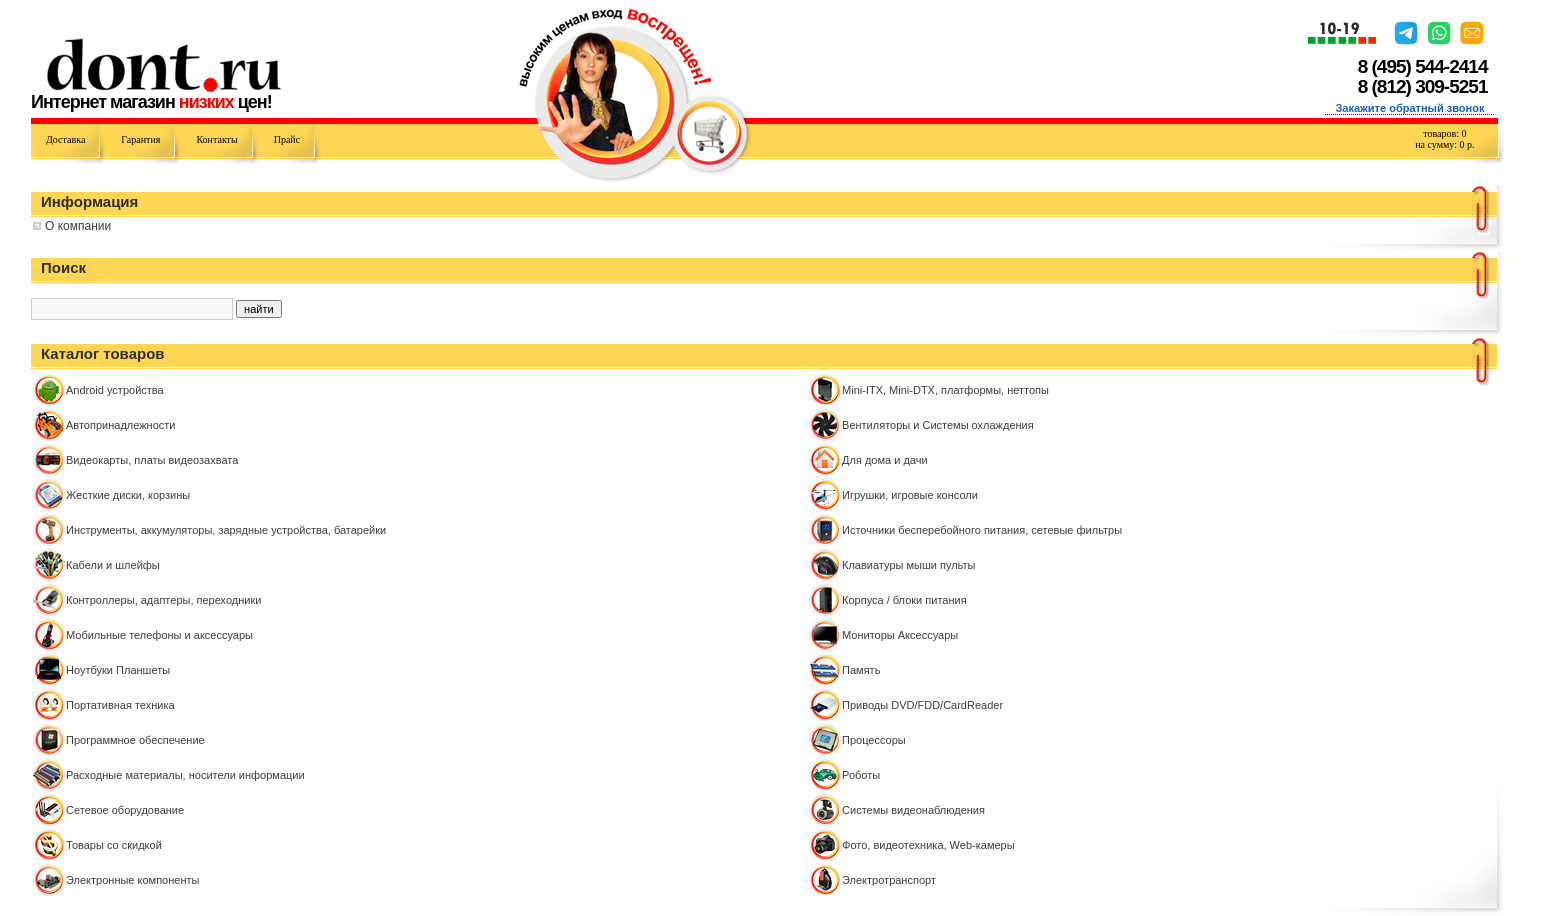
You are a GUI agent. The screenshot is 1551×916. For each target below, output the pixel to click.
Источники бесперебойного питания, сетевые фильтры (982, 530)
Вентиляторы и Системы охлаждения (938, 425)
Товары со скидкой (114, 845)
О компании (78, 226)
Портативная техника (120, 705)
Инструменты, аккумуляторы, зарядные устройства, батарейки (226, 530)
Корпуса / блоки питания (904, 600)
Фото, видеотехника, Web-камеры (928, 845)
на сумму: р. (1444, 144)
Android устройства (115, 390)
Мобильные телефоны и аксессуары (159, 635)
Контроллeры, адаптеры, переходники (163, 600)
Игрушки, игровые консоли (910, 495)
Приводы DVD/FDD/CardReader (922, 705)
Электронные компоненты (132, 880)
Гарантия (140, 139)
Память (861, 670)
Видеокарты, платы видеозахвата (152, 460)
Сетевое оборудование (125, 810)
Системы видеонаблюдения (913, 810)
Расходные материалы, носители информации (185, 775)
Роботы (861, 775)
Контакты (216, 139)
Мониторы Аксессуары (900, 635)
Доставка (65, 139)
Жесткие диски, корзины (128, 495)
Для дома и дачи (885, 460)
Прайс (287, 139)
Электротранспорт (889, 880)
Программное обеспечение (135, 740)
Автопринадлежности (120, 425)
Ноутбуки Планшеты (118, 670)
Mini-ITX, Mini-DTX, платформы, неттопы (945, 390)
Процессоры (874, 740)
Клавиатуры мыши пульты (908, 565)
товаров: (1444, 133)
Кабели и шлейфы (113, 565)
